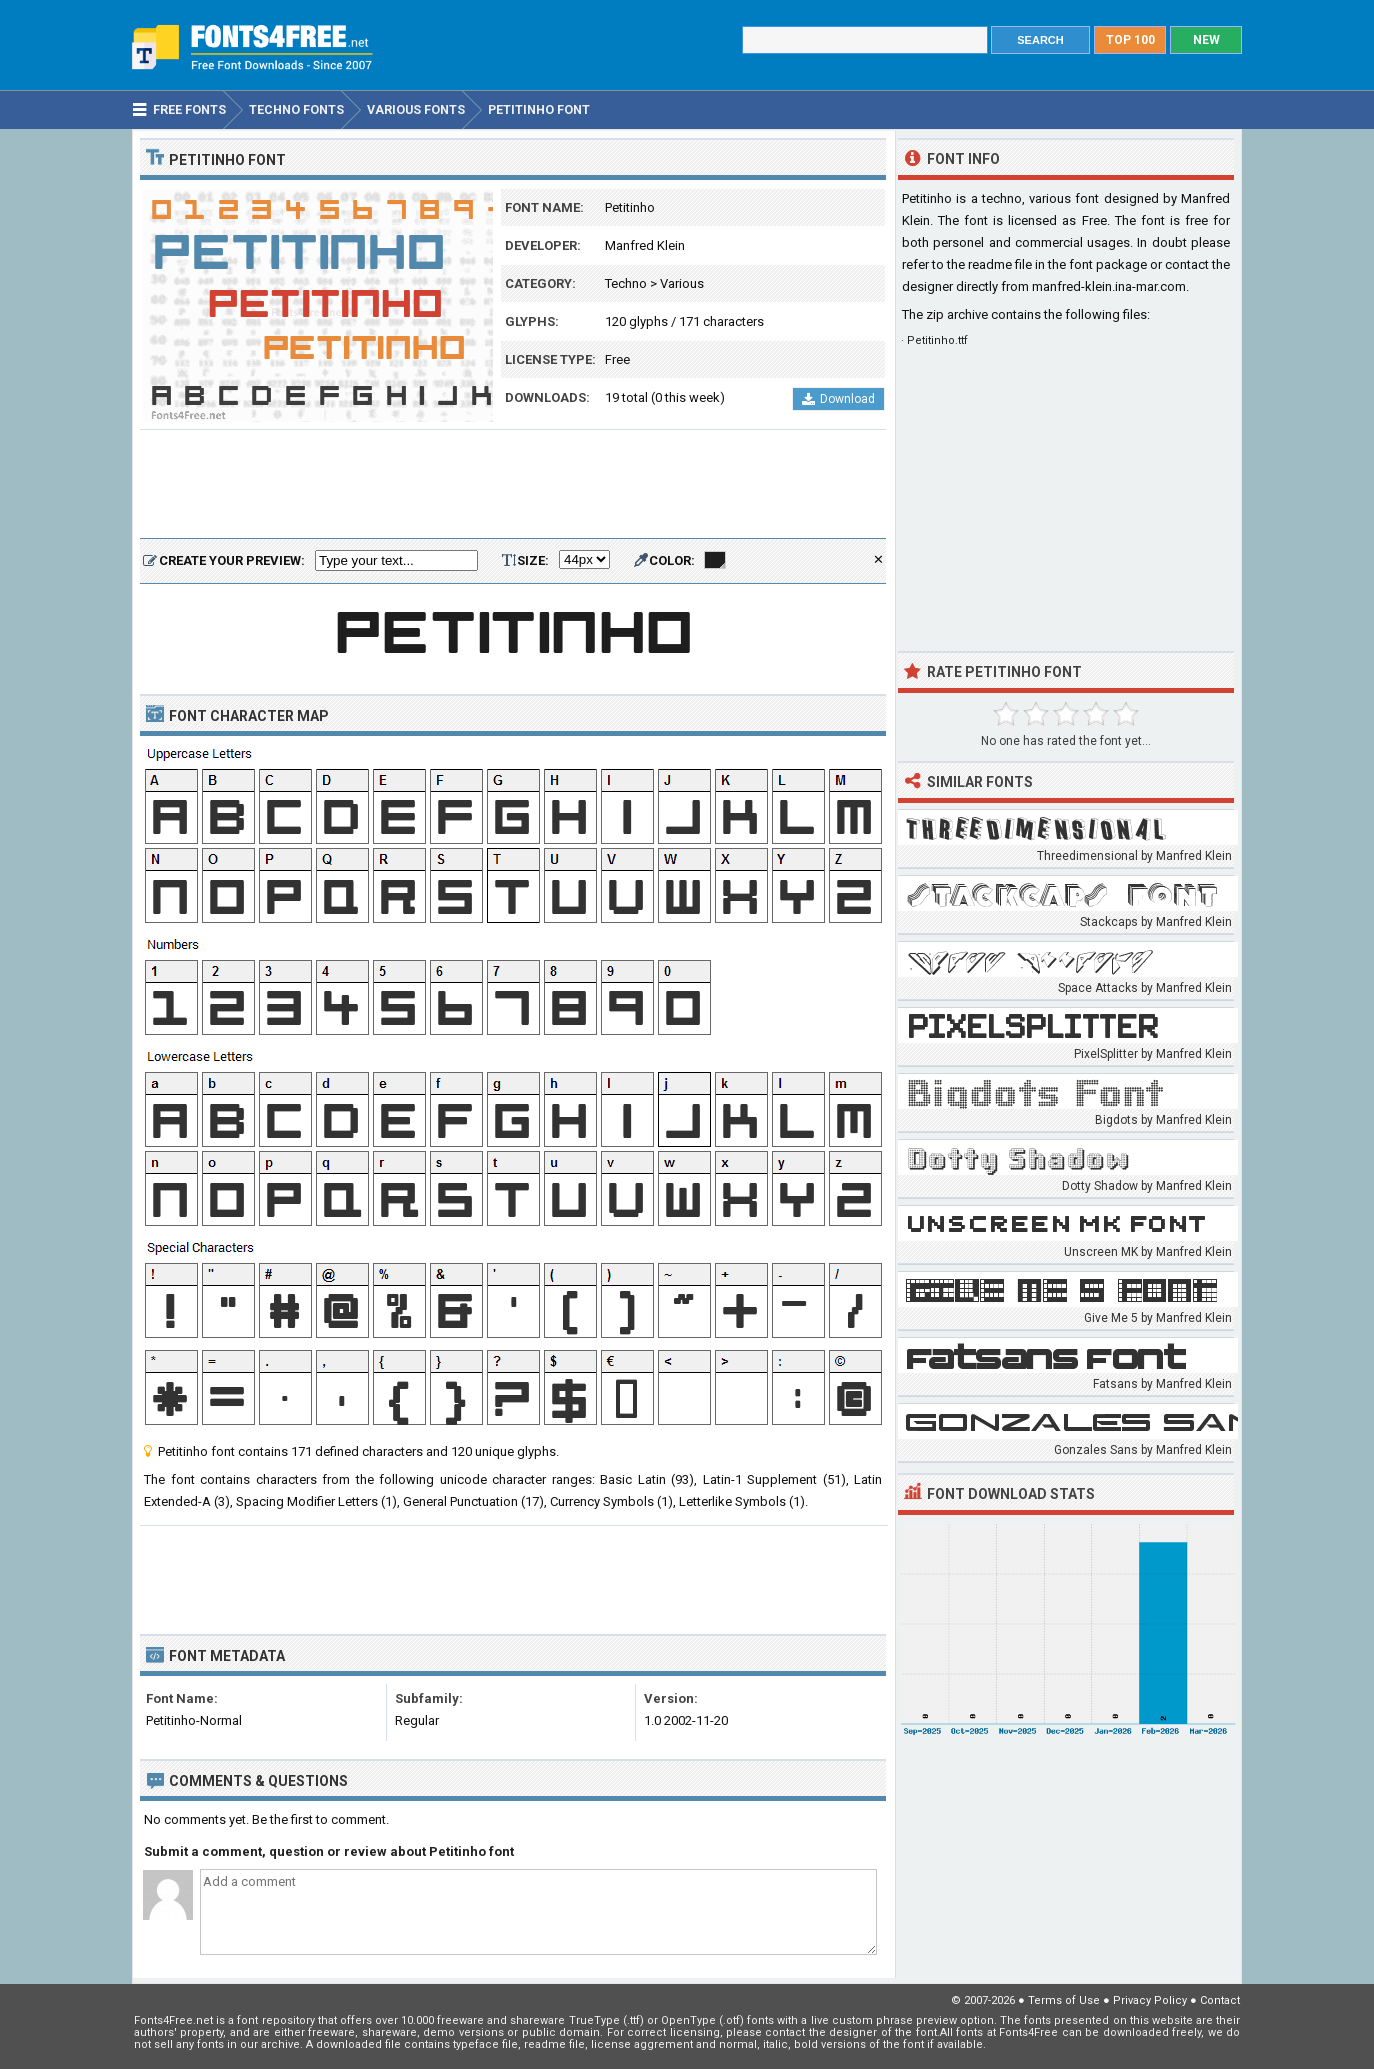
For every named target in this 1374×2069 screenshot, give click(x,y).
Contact (1220, 2000)
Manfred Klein (645, 245)
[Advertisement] (513, 485)
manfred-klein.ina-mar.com (1109, 286)
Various (682, 283)
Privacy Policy (1150, 2000)
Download (838, 399)
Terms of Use (1064, 2000)
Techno (626, 283)
